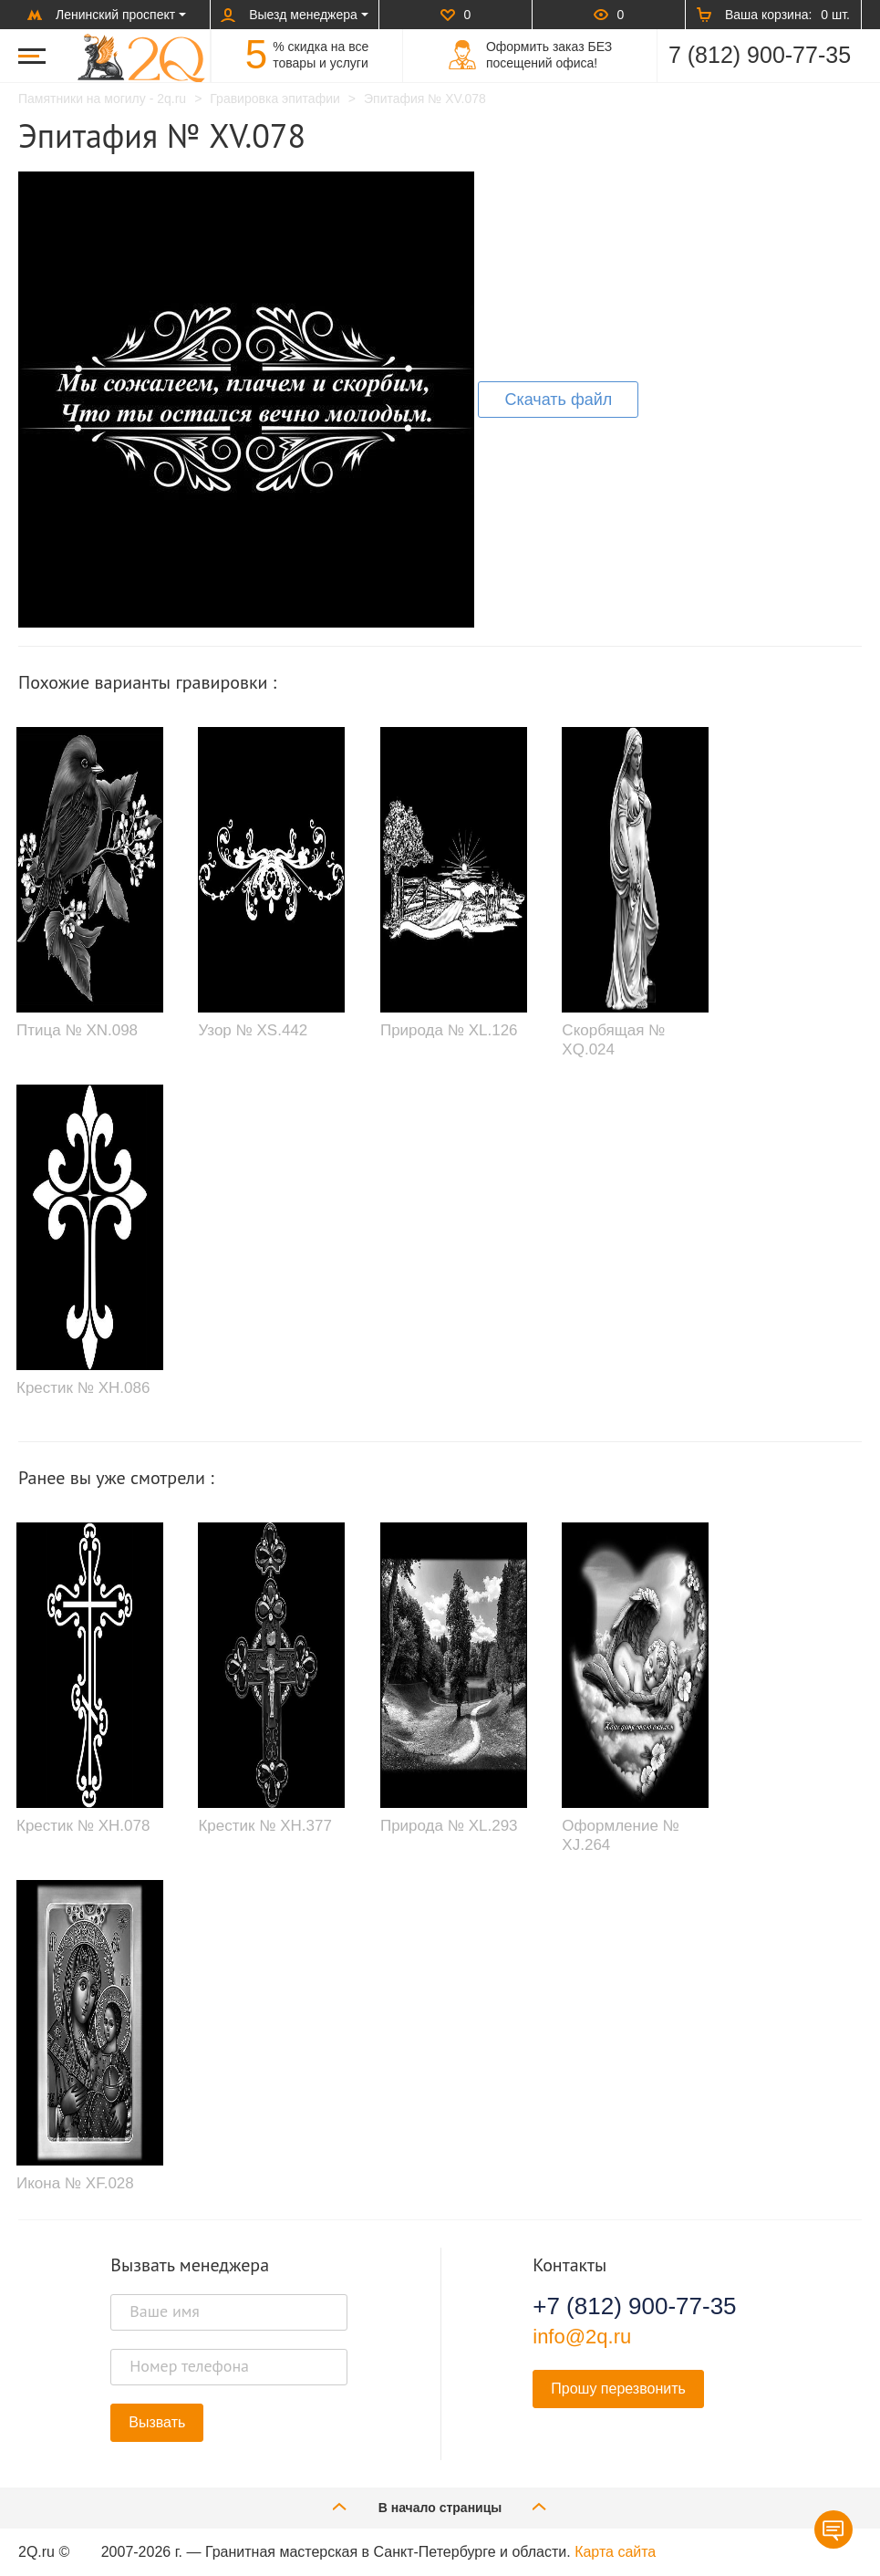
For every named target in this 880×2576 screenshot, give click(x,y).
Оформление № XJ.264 (620, 1835)
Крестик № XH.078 (83, 1825)
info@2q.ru (582, 2336)
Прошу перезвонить (618, 2388)
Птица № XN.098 (77, 1030)
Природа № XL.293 (449, 1825)
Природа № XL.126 (449, 1030)
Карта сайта (615, 2552)
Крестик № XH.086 (83, 1388)
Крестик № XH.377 (264, 1825)
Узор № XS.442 (252, 1030)
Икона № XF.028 (75, 2183)
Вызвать (157, 2422)
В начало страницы (440, 2506)
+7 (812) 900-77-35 (634, 2306)
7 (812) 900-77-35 (759, 55)
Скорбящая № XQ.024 (613, 1039)
